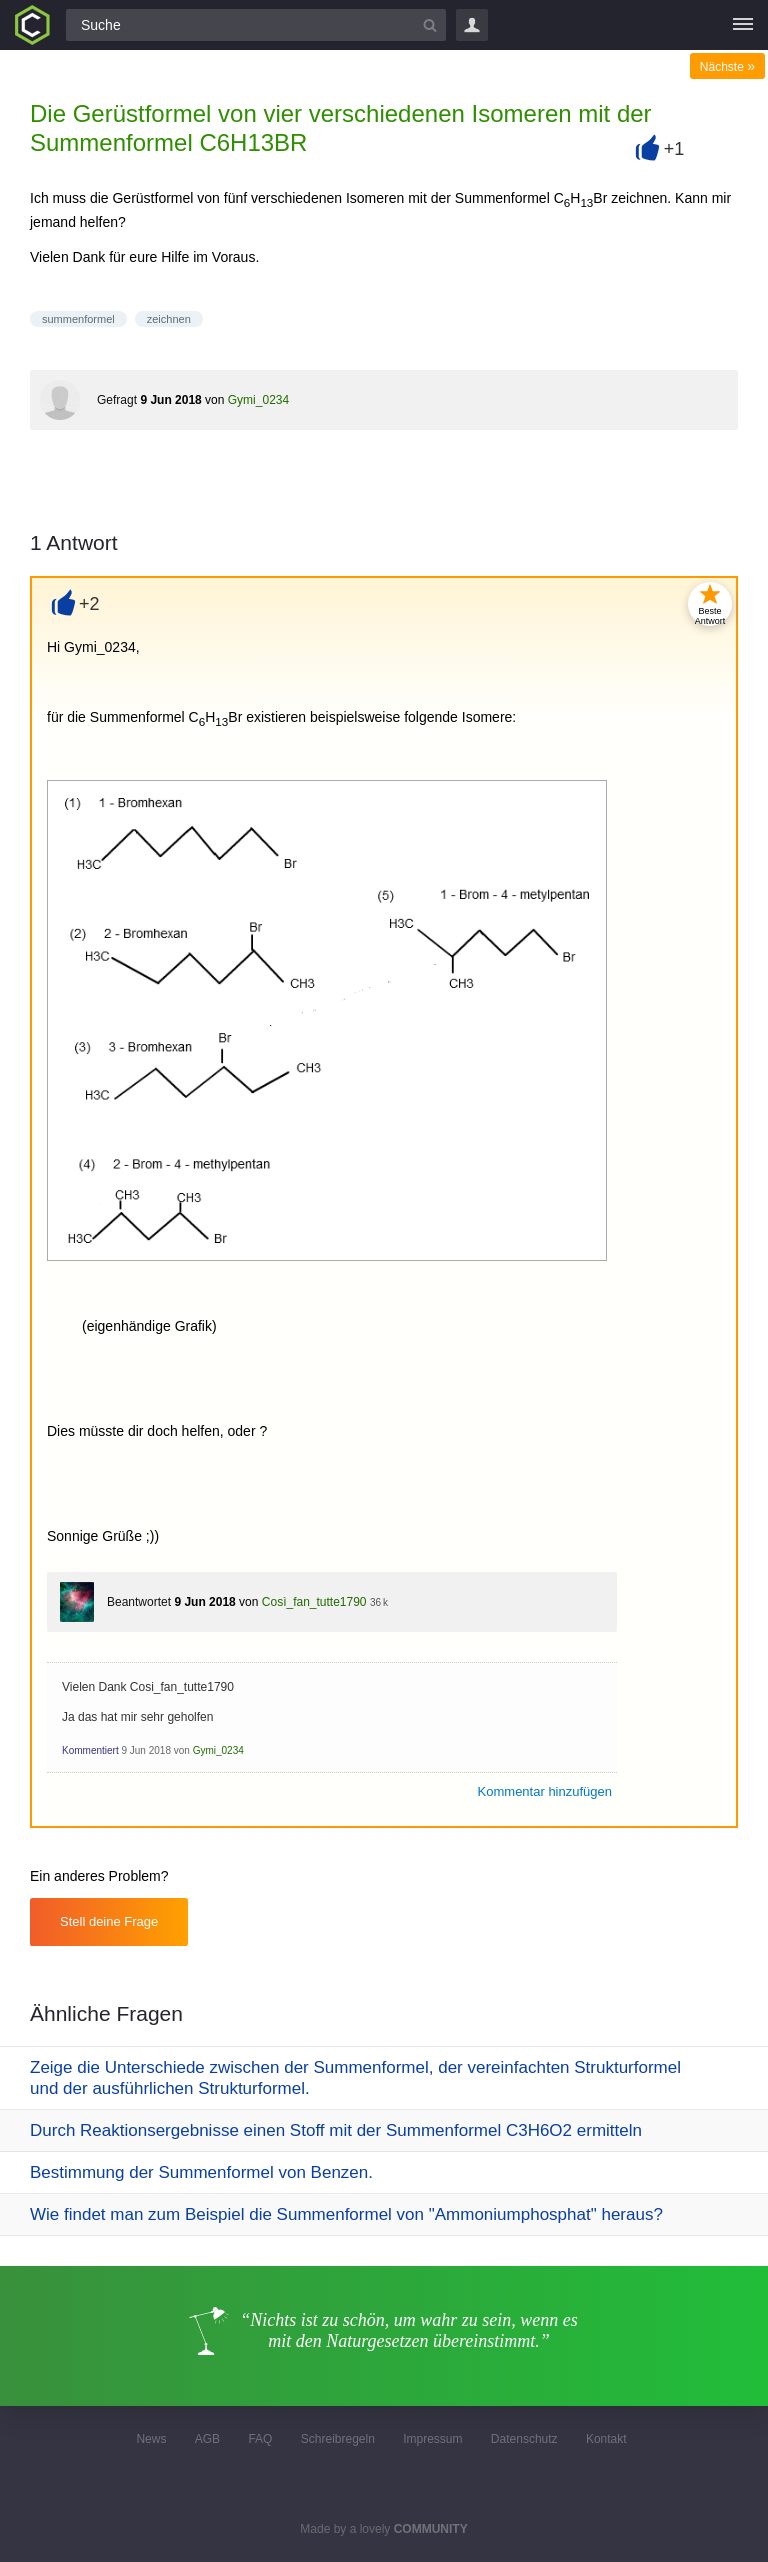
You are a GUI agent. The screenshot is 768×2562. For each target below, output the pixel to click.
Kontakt (606, 2439)
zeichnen (169, 319)
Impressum (432, 2439)
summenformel (78, 319)
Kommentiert (90, 1750)
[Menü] (743, 25)
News (151, 2439)
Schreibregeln (338, 2439)
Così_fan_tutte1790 (314, 1602)
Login (472, 25)
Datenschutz (524, 2439)
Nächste (727, 67)
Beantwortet (139, 1602)
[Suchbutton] (430, 25)
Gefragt (117, 400)
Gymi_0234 (258, 400)
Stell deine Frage (109, 1921)
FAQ (260, 2439)
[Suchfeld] (256, 25)
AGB (207, 2439)
